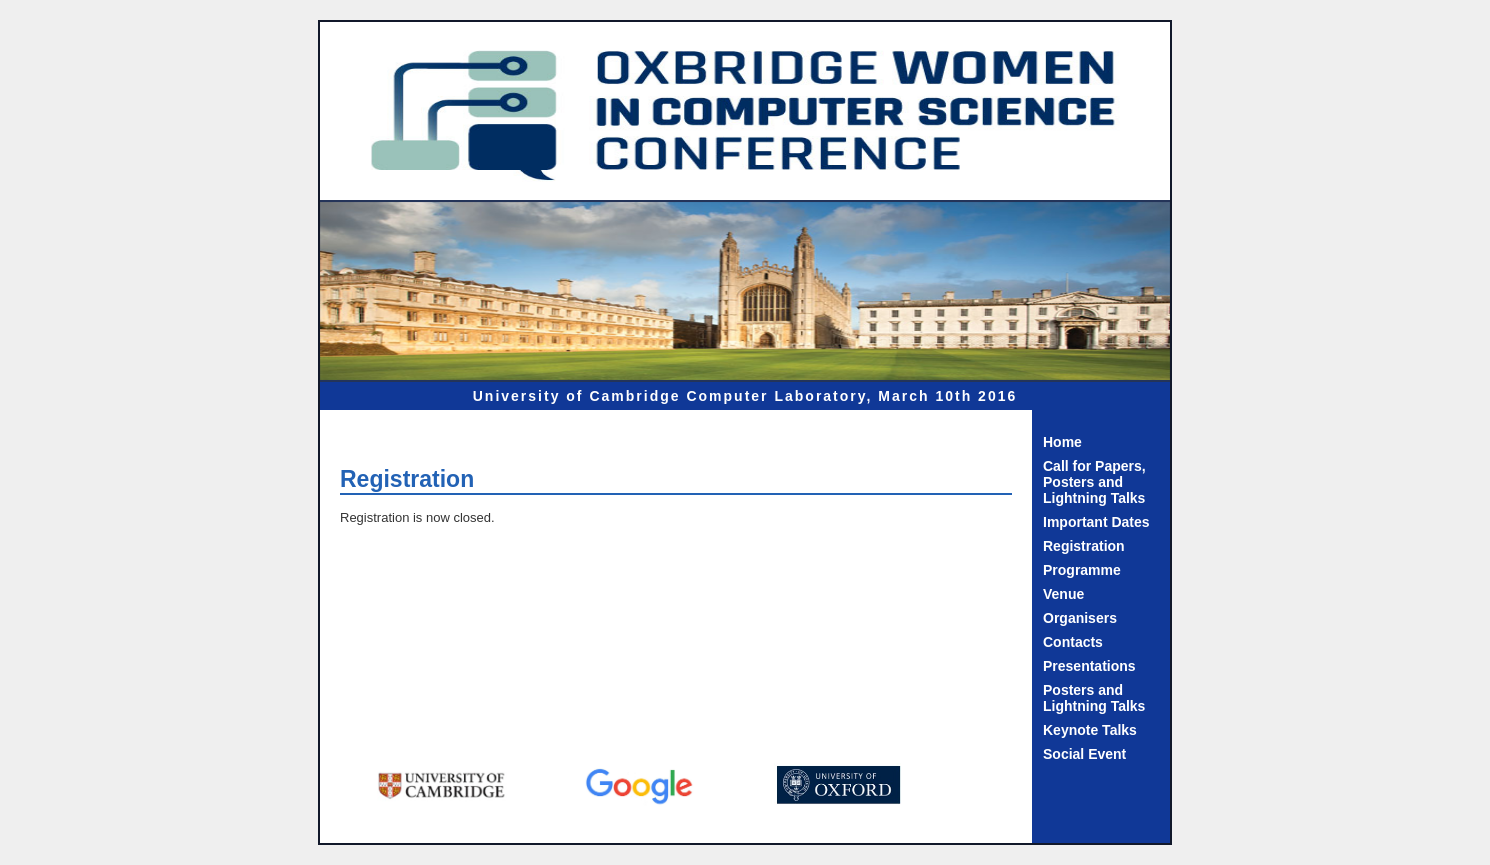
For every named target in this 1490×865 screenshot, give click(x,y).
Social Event (1084, 754)
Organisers (1080, 618)
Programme (1082, 570)
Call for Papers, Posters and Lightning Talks (1094, 482)
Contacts (1073, 642)
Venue (1063, 594)
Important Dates (1096, 522)
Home (1062, 442)
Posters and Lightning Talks (1094, 698)
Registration (1084, 546)
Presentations (1089, 666)
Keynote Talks (1090, 730)
